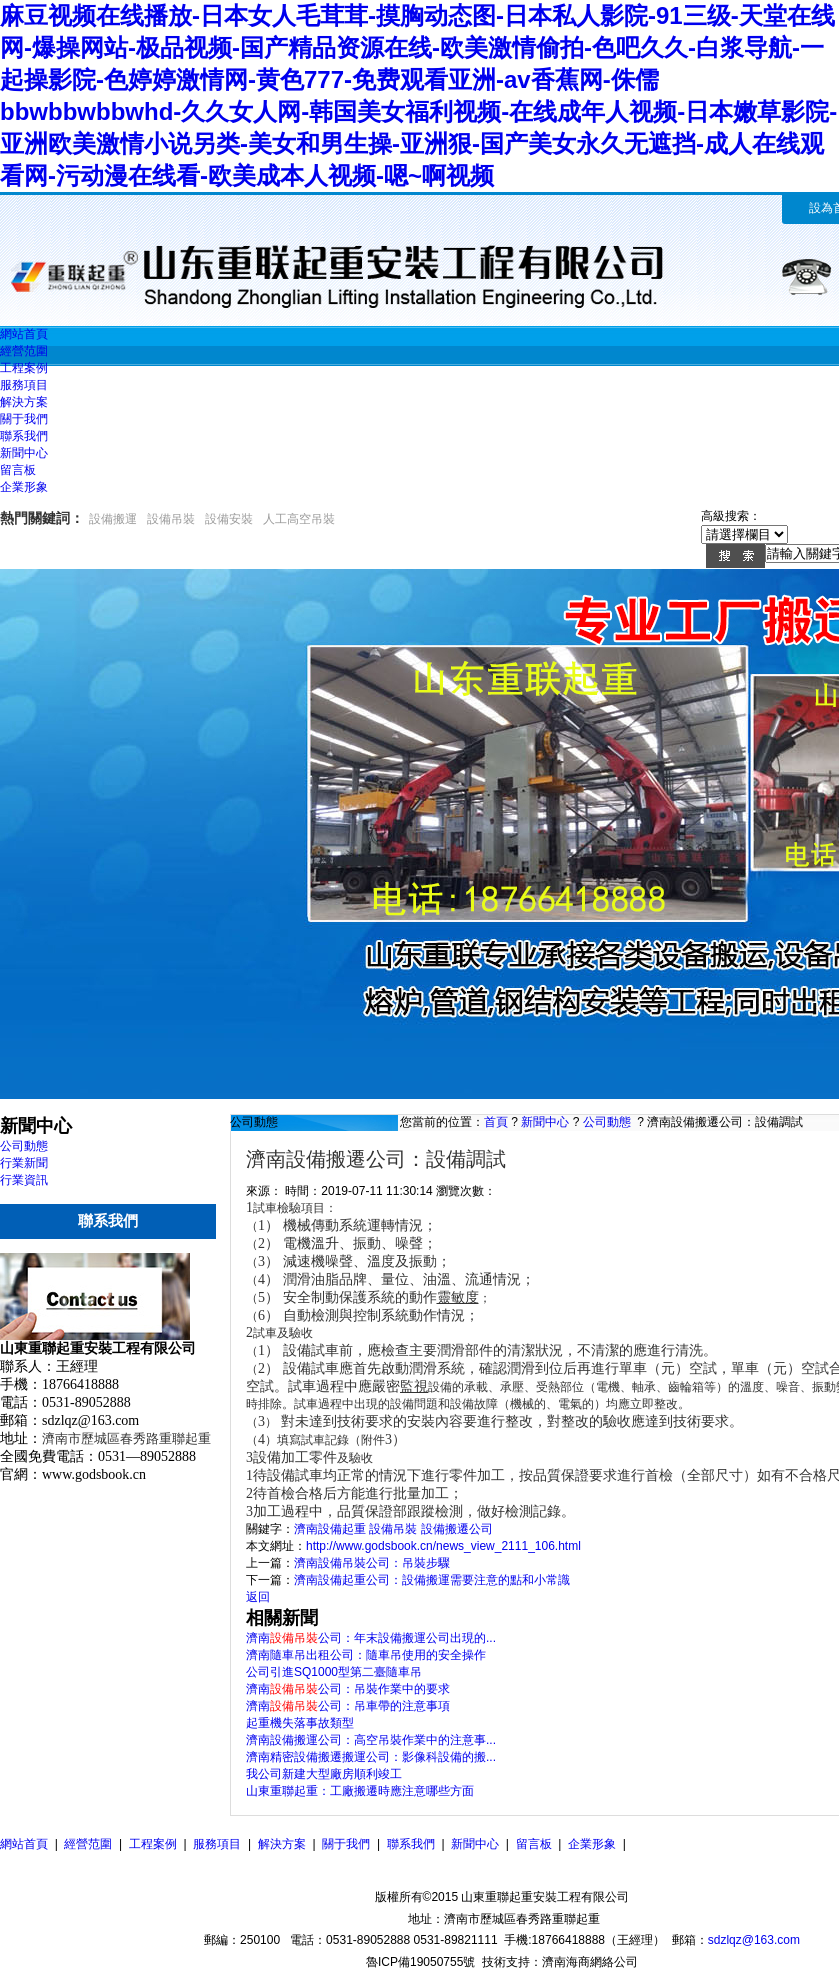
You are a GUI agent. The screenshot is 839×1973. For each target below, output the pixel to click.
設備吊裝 (171, 519)
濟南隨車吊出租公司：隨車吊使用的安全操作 (366, 1655)
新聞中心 (545, 1122)
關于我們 (346, 1844)
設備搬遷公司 (457, 1529)
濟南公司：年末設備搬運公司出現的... (371, 1638)
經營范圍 (88, 1844)
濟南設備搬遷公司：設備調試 (725, 1122)
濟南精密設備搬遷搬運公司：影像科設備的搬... (371, 1757)
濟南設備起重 (330, 1529)
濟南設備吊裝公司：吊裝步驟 (372, 1563)
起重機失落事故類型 (300, 1723)
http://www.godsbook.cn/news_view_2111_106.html (443, 1546)
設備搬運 (113, 519)
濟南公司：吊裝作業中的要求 (348, 1689)
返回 (258, 1597)
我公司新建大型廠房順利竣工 (324, 1774)
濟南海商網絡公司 (590, 1962)
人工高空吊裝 (299, 519)
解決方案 (282, 1844)
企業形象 (592, 1844)
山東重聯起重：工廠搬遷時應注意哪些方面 (360, 1791)
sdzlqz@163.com (754, 1940)
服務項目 (217, 1844)
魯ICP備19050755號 (420, 1962)
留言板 (534, 1844)
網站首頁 (24, 1844)
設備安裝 (229, 519)
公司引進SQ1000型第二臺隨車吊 (334, 1672)
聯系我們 (411, 1844)
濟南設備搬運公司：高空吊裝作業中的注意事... (371, 1740)
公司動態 (607, 1122)
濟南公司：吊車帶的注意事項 (348, 1706)
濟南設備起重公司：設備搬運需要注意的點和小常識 (432, 1580)
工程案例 (153, 1844)
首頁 (496, 1122)
